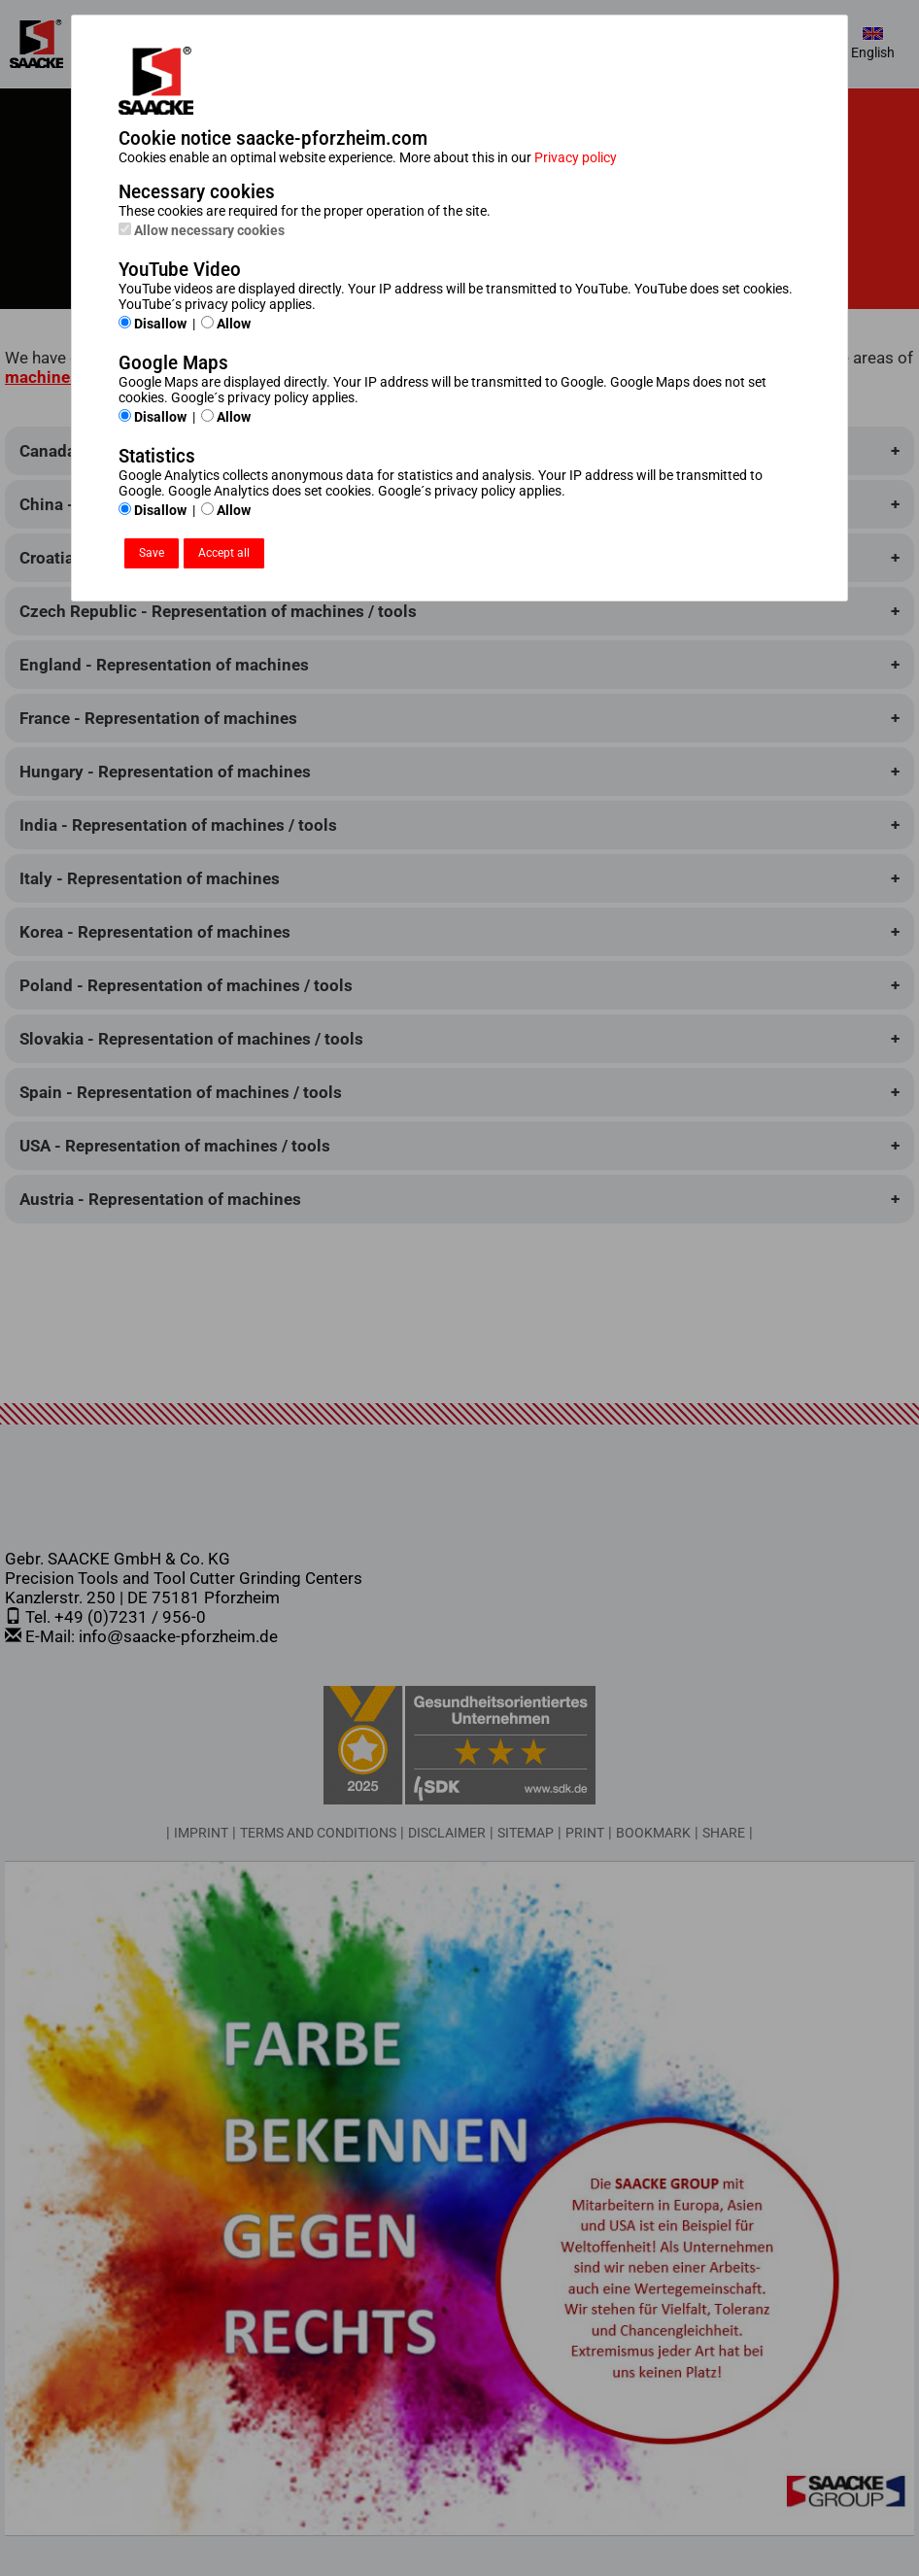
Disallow (153, 323)
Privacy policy (575, 157)
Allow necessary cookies (202, 230)
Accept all (224, 553)
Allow (226, 323)
